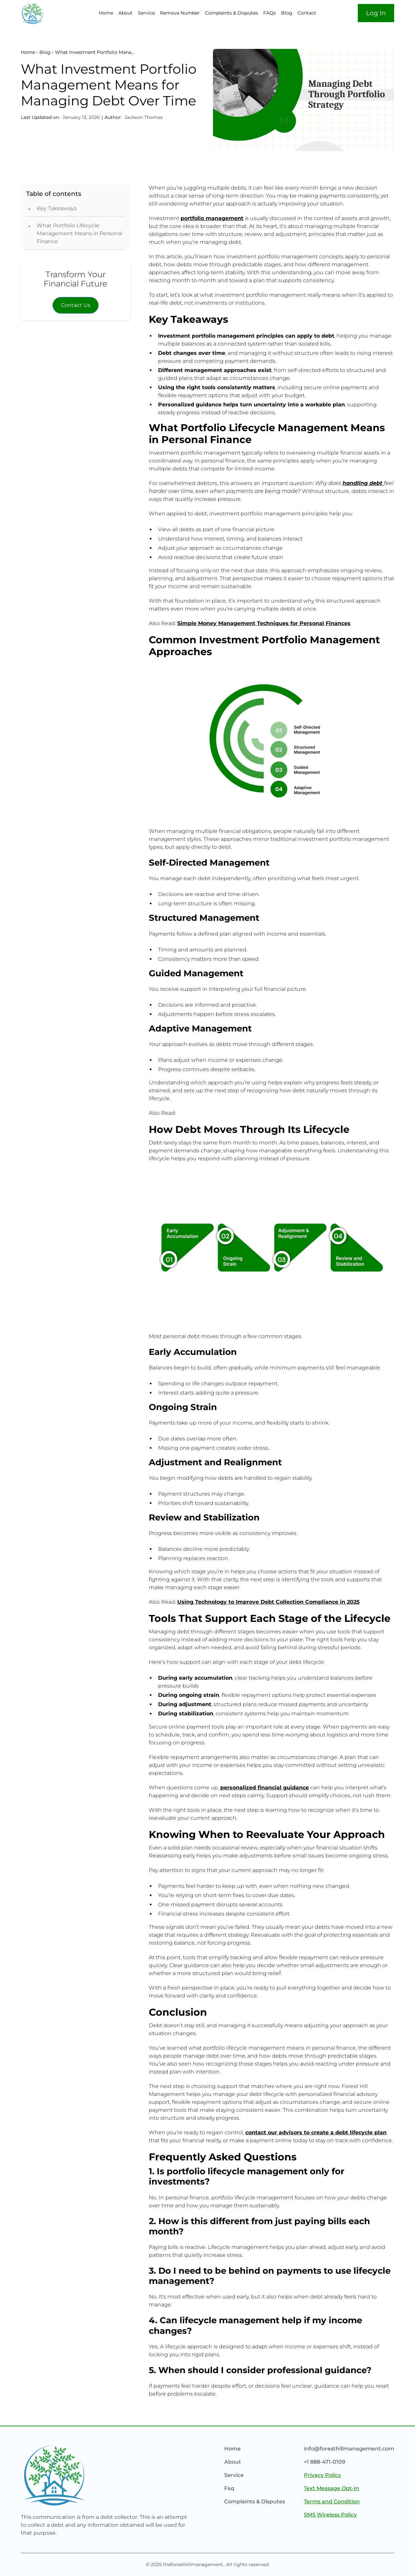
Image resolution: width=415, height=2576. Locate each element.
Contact (307, 13)
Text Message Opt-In (331, 2488)
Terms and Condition (332, 2501)
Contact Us (75, 305)
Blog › (46, 52)
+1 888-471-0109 (324, 2462)
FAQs (269, 13)
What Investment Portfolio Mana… (94, 52)
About (125, 13)
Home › (29, 52)
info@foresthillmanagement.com (349, 2448)
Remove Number (180, 13)
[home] (51, 13)
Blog (286, 13)
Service (146, 13)
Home (106, 13)
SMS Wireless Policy (330, 2515)
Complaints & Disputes (231, 13)
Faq (229, 2488)
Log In (376, 13)
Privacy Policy (322, 2475)
